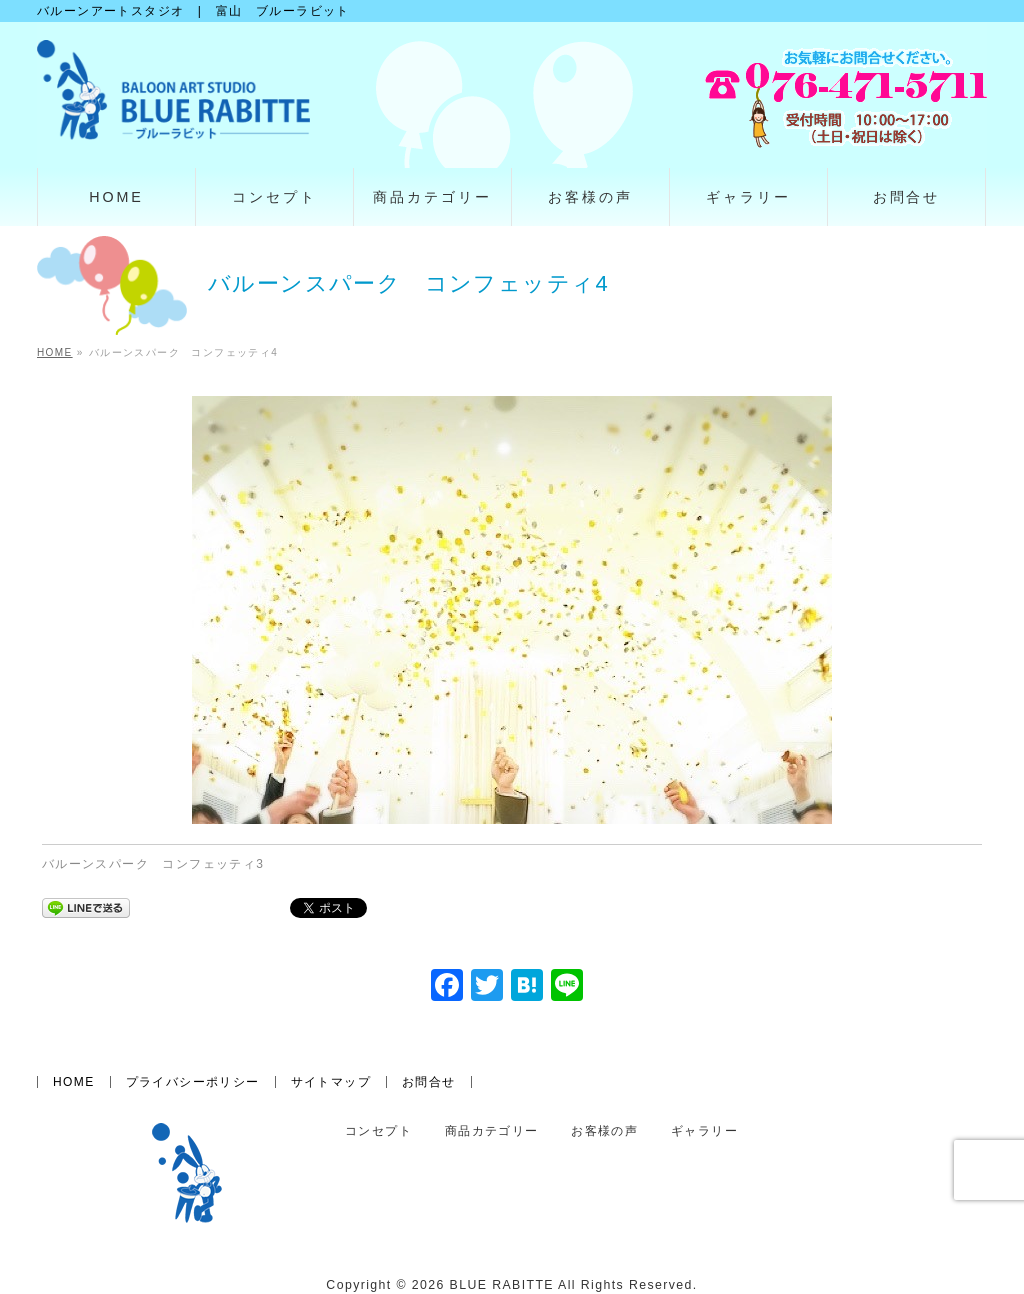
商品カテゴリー (492, 1131)
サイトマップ (331, 1082)
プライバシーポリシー (193, 1082)
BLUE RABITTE (502, 1285)
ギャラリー (704, 1131)
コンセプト (378, 1131)
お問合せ (429, 1082)
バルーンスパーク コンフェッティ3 (153, 864)
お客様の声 (604, 1131)
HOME (74, 1082)
